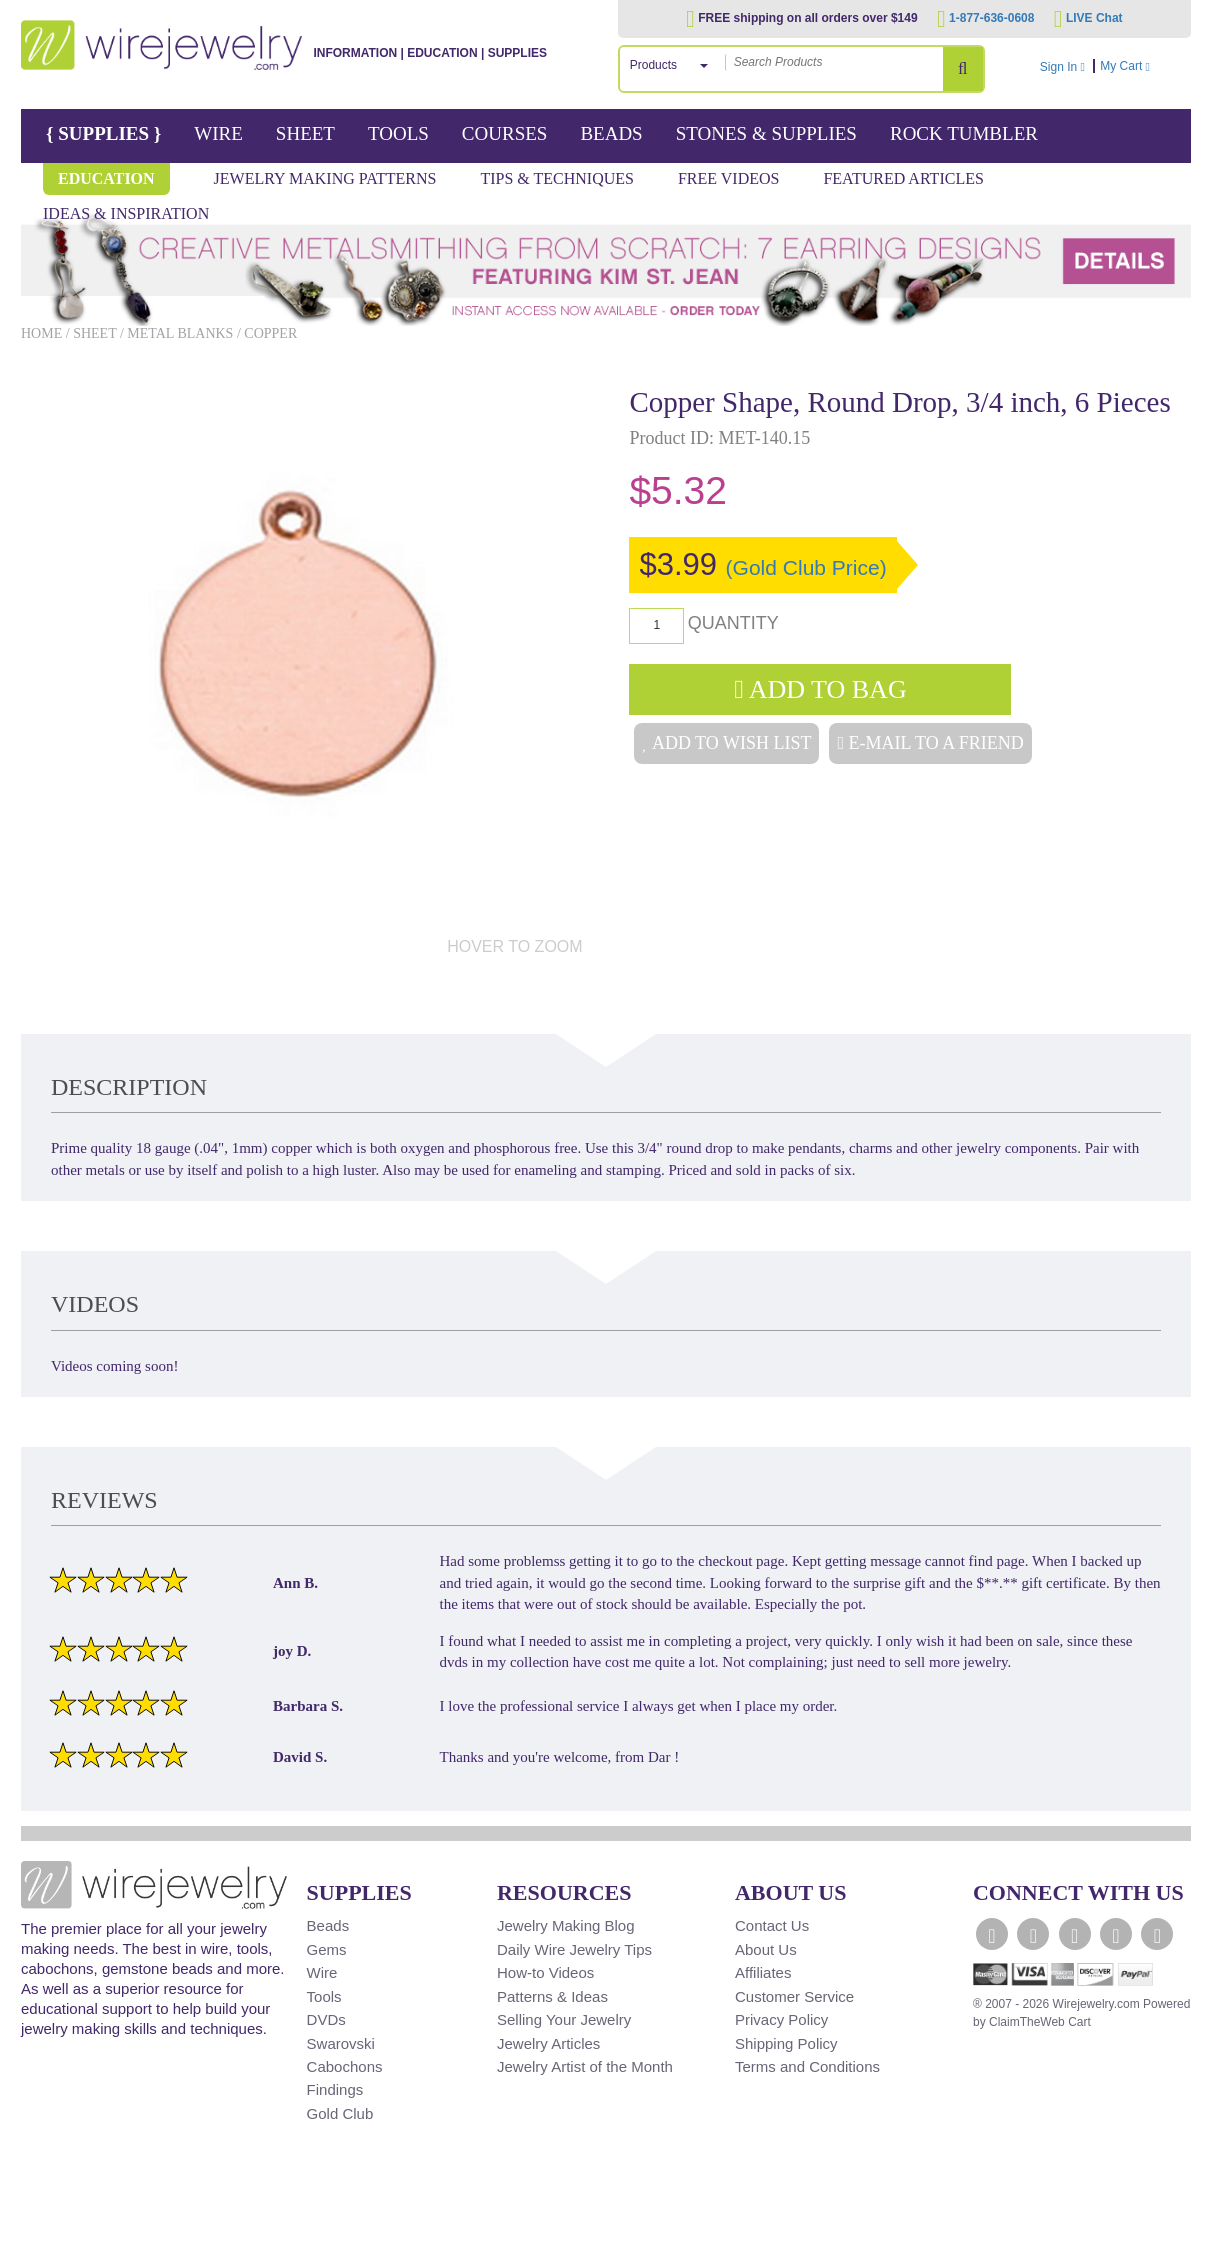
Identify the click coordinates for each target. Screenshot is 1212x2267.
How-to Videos (545, 1972)
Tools (398, 133)
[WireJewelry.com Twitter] (1033, 1934)
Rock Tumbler (964, 133)
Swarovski (341, 2043)
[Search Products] (963, 69)
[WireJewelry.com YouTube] (1075, 1934)
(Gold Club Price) (806, 567)
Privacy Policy (781, 2019)
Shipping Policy (786, 2043)
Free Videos (729, 178)
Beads (611, 133)
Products (653, 65)
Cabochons (345, 2066)
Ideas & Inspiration (126, 213)
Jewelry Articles (548, 2043)
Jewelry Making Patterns (325, 178)
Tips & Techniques (557, 178)
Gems (327, 1949)
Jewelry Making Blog (566, 1925)
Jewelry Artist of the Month (585, 2066)
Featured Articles (903, 178)
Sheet (305, 133)
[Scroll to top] (47, 2250)
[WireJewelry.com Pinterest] (1157, 1934)
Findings (335, 2089)
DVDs (326, 2019)
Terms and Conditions (807, 2066)
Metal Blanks (180, 333)
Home (41, 333)
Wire (218, 133)
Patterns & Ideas (552, 1996)
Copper (270, 333)
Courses (505, 133)
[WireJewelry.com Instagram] (1116, 1934)
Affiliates (763, 1972)
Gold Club (340, 2113)
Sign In (1062, 67)
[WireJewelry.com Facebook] (992, 1934)
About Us (766, 1949)
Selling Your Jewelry (564, 2019)
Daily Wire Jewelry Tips (574, 1949)
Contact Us (772, 1925)
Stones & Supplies (766, 133)
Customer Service (794, 1996)
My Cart (1143, 66)
